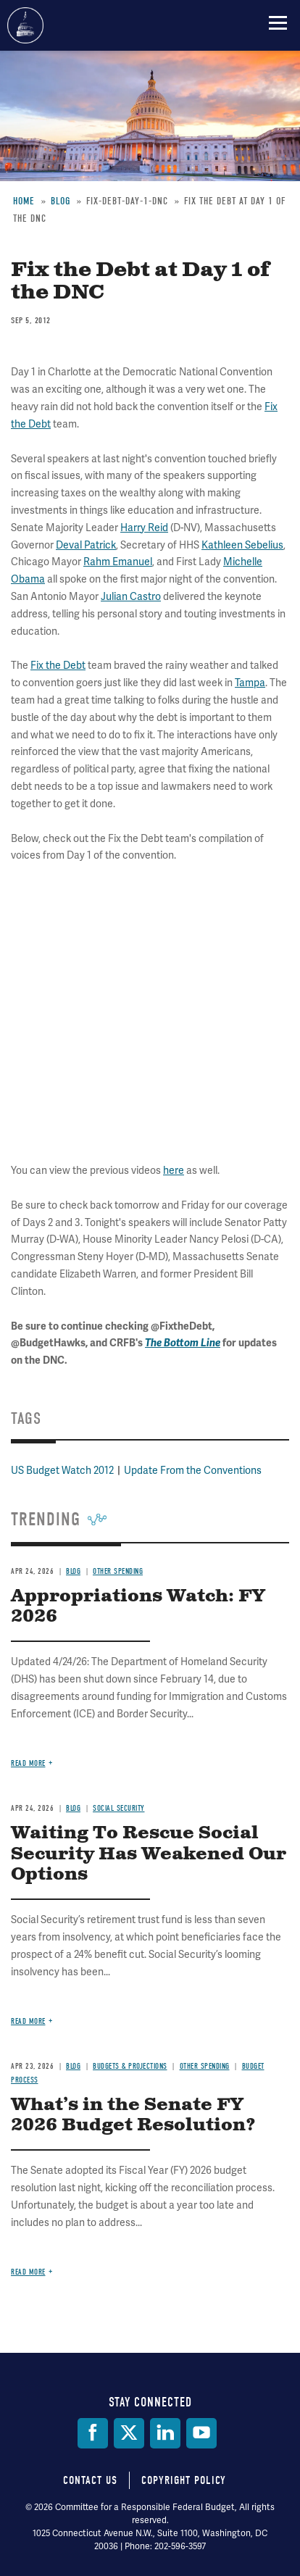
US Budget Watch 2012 (62, 1470)
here (173, 1170)
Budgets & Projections (130, 2066)
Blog (73, 1571)
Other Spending (118, 1571)
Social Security (119, 1808)
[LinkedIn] (165, 2433)
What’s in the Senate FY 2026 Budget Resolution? (133, 2115)
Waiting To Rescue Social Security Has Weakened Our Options (148, 1854)
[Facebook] (93, 2433)
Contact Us (90, 2480)
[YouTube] (201, 2433)
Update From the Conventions (193, 1470)
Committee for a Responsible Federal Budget (25, 25)
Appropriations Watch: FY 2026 (138, 1607)
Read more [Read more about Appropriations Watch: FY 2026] (28, 1763)
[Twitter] (129, 2433)
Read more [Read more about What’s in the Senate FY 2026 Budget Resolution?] (28, 2272)
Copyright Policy (183, 2480)
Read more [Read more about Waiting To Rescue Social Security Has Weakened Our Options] (28, 2021)
